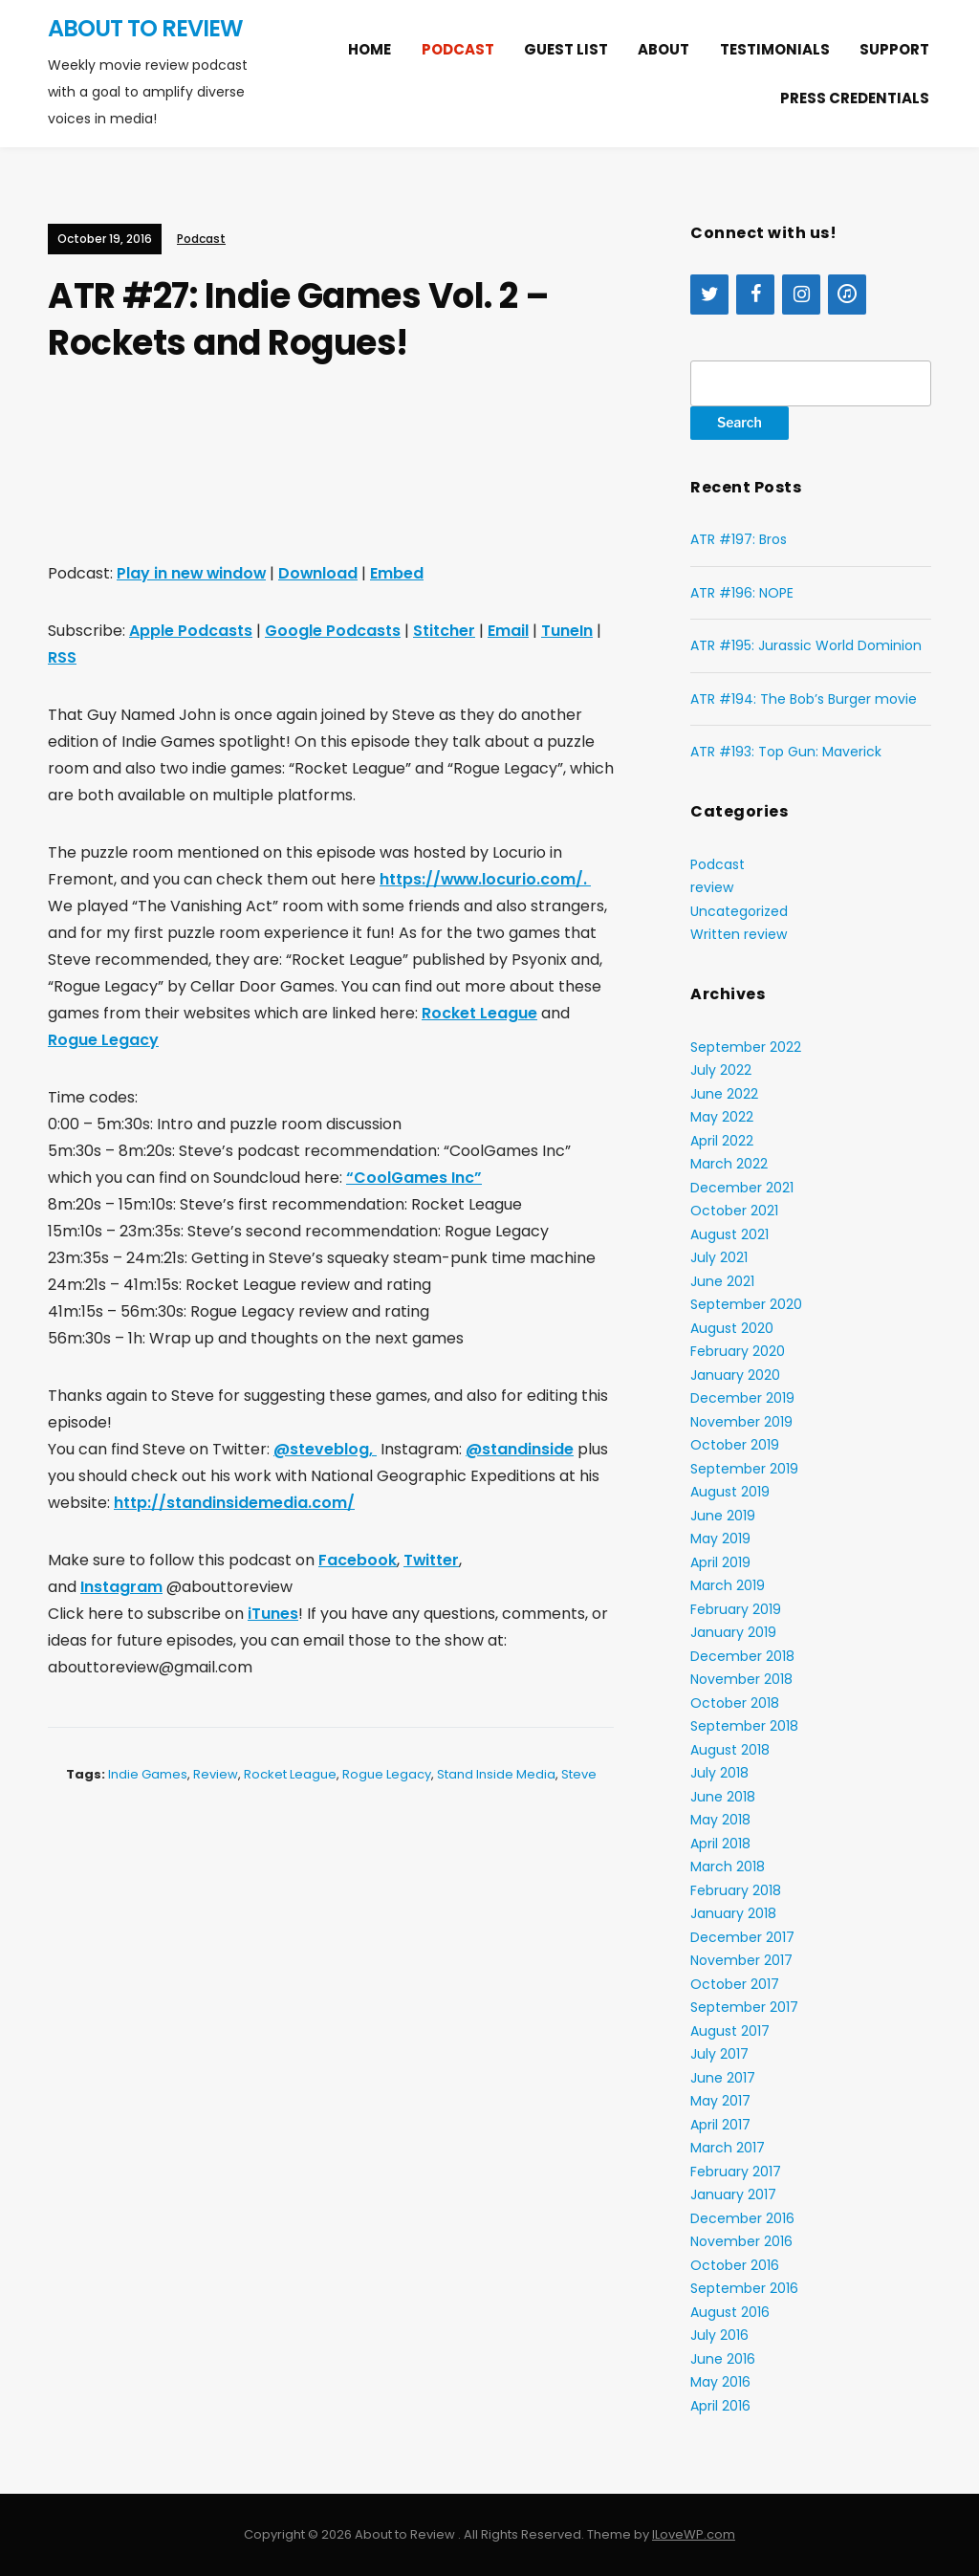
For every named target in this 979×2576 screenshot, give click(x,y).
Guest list (566, 49)
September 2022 (745, 1047)
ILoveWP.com (693, 2534)
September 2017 (744, 2007)
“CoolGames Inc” (414, 1178)
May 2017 (720, 2100)
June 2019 (722, 1515)
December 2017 (742, 1937)
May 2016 (720, 2381)
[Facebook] (755, 294)
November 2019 (741, 1421)
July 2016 (719, 2335)
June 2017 (722, 2077)
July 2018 (719, 1772)
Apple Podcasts (190, 631)
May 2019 (720, 1538)
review (215, 1774)
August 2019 (730, 1491)
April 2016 (720, 2405)
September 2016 (744, 2288)
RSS (62, 657)
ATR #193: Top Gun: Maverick (785, 751)
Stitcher (444, 631)
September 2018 (744, 1726)
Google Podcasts (333, 631)
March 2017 (727, 2147)
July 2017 (719, 2053)
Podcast (458, 49)
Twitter (431, 1560)
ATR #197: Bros (738, 539)
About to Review (145, 28)
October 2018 (734, 1703)
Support (894, 49)
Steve (579, 1774)
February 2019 (735, 1609)
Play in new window (193, 573)
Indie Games (147, 1774)
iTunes (273, 1614)
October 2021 (734, 1210)
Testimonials (775, 49)
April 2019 (720, 1562)
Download (321, 573)
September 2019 (744, 1468)
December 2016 (742, 2218)
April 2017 (720, 2124)
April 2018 (720, 1843)
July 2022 (720, 1070)
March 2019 (727, 1585)
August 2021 (729, 1234)
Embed (400, 573)
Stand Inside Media (496, 1774)
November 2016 (741, 2241)
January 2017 (733, 2194)
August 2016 (730, 2312)
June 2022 (724, 1093)
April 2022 (721, 1140)
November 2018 (741, 1679)
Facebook (357, 1560)
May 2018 (720, 1819)
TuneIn (567, 631)
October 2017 (734, 1984)
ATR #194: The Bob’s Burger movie (803, 699)
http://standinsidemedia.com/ (234, 1503)
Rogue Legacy (103, 1040)
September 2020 (746, 1304)
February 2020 (737, 1351)
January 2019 (733, 1632)
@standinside (520, 1449)
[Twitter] (709, 294)
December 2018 (742, 1656)
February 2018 (735, 1890)
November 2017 (741, 1960)
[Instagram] (801, 294)
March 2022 (729, 1163)
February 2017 (735, 2171)
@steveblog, (325, 1449)
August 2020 (731, 1328)
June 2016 (722, 2359)
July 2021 (719, 1257)
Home (369, 49)
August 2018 (730, 1749)
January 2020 (735, 1375)
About (663, 49)
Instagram (121, 1587)
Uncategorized (739, 911)
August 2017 (730, 2031)
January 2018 (733, 1913)
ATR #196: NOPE (742, 592)
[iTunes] (847, 294)
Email (508, 631)
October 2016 (734, 2265)
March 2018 (727, 1866)
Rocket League (479, 1013)
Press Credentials (854, 98)
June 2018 (722, 1796)
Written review (738, 934)
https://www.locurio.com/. (487, 879)
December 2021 (742, 1187)
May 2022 (721, 1116)
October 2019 (734, 1444)
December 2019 (742, 1398)
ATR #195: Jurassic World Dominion (806, 645)
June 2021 (722, 1281)
